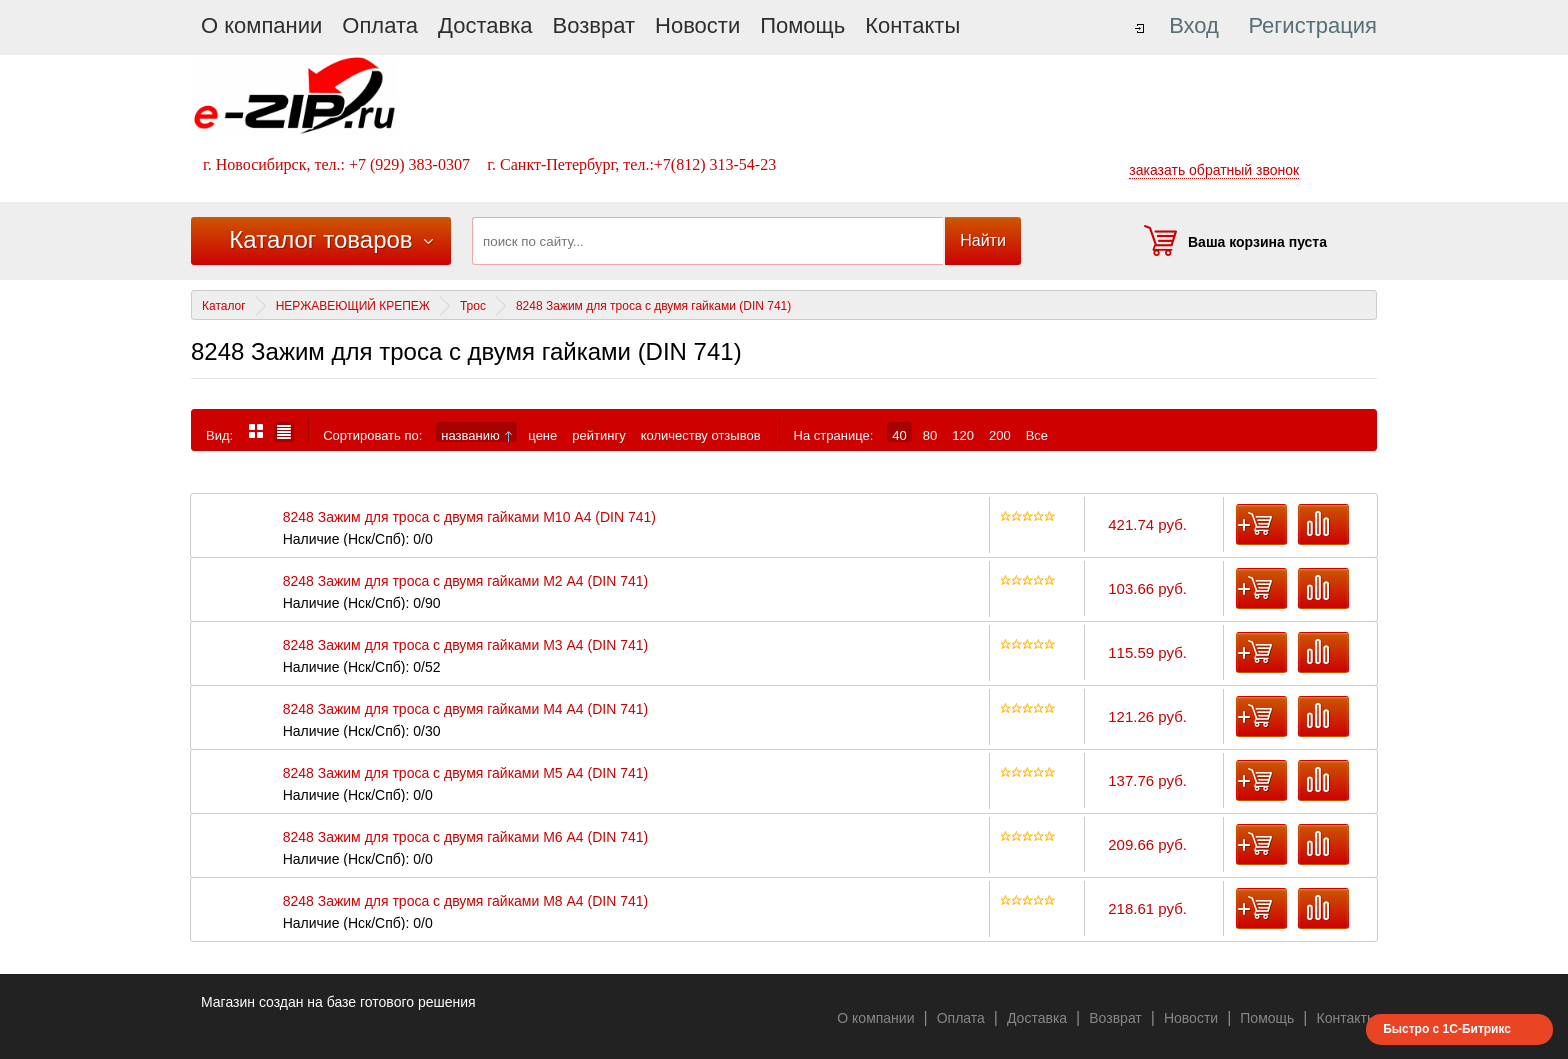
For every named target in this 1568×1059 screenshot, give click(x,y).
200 (1000, 435)
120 (963, 435)
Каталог (224, 306)
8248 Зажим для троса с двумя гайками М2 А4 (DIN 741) (466, 581)
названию (476, 435)
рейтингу (598, 435)
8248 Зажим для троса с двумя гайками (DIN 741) (653, 306)
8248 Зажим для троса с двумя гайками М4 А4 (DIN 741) (466, 709)
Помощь (802, 25)
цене (542, 435)
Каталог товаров (320, 239)
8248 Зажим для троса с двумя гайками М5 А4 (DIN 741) (466, 773)
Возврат (594, 25)
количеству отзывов (701, 435)
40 (899, 435)
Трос (473, 306)
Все (1037, 435)
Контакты (912, 25)
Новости (697, 25)
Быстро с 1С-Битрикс (1447, 1029)
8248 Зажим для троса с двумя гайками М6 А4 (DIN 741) (466, 837)
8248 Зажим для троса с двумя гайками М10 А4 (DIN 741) (469, 517)
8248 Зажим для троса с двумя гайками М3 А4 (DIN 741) (466, 645)
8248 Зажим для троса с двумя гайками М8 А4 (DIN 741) (466, 901)
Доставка (485, 25)
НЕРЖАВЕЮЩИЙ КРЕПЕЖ (353, 306)
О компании (261, 25)
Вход (1194, 25)
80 (930, 435)
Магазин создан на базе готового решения (338, 1002)
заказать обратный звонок (1214, 170)
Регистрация (1312, 25)
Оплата (380, 25)
